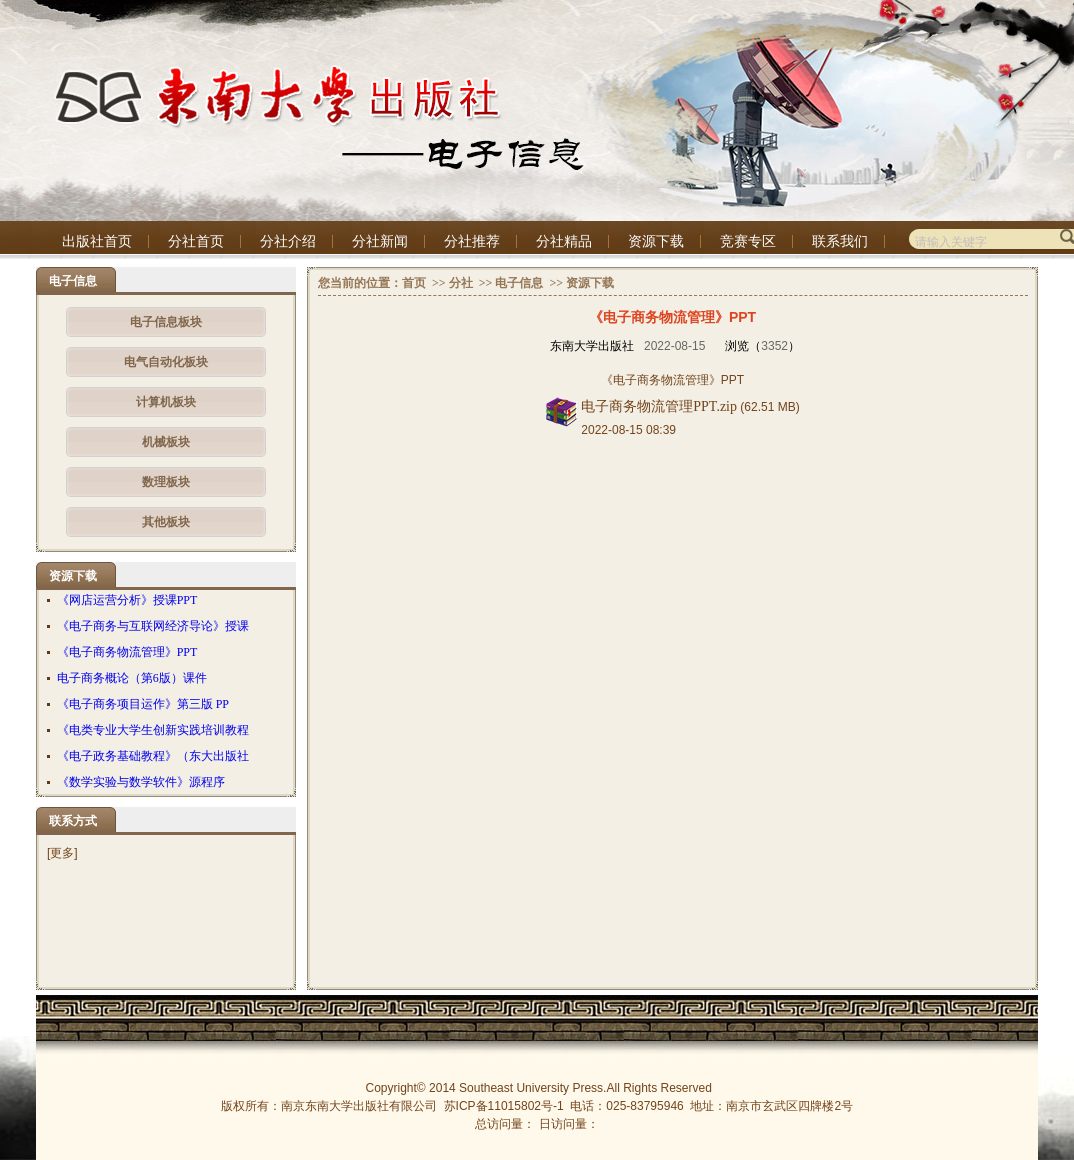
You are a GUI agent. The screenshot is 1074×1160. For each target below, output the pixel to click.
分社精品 (564, 241)
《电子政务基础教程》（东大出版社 (153, 756)
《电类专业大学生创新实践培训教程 (153, 730)
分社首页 (196, 241)
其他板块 (166, 522)
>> (437, 283)
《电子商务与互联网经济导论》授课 (153, 626)
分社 (461, 283)
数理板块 (166, 482)
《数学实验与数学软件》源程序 (141, 782)
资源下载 (656, 241)
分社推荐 (472, 241)
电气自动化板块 (166, 362)
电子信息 (519, 283)
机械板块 (166, 442)
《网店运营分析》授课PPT (127, 600)
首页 (414, 283)
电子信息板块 (166, 322)
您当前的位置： (360, 283)
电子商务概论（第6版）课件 (132, 678)
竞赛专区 (748, 241)
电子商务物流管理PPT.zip (659, 406)
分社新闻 (380, 241)
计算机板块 (166, 402)
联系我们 (840, 241)
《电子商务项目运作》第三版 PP (143, 704)
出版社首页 (97, 241)
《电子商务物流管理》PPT (127, 652)
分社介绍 (288, 241)
